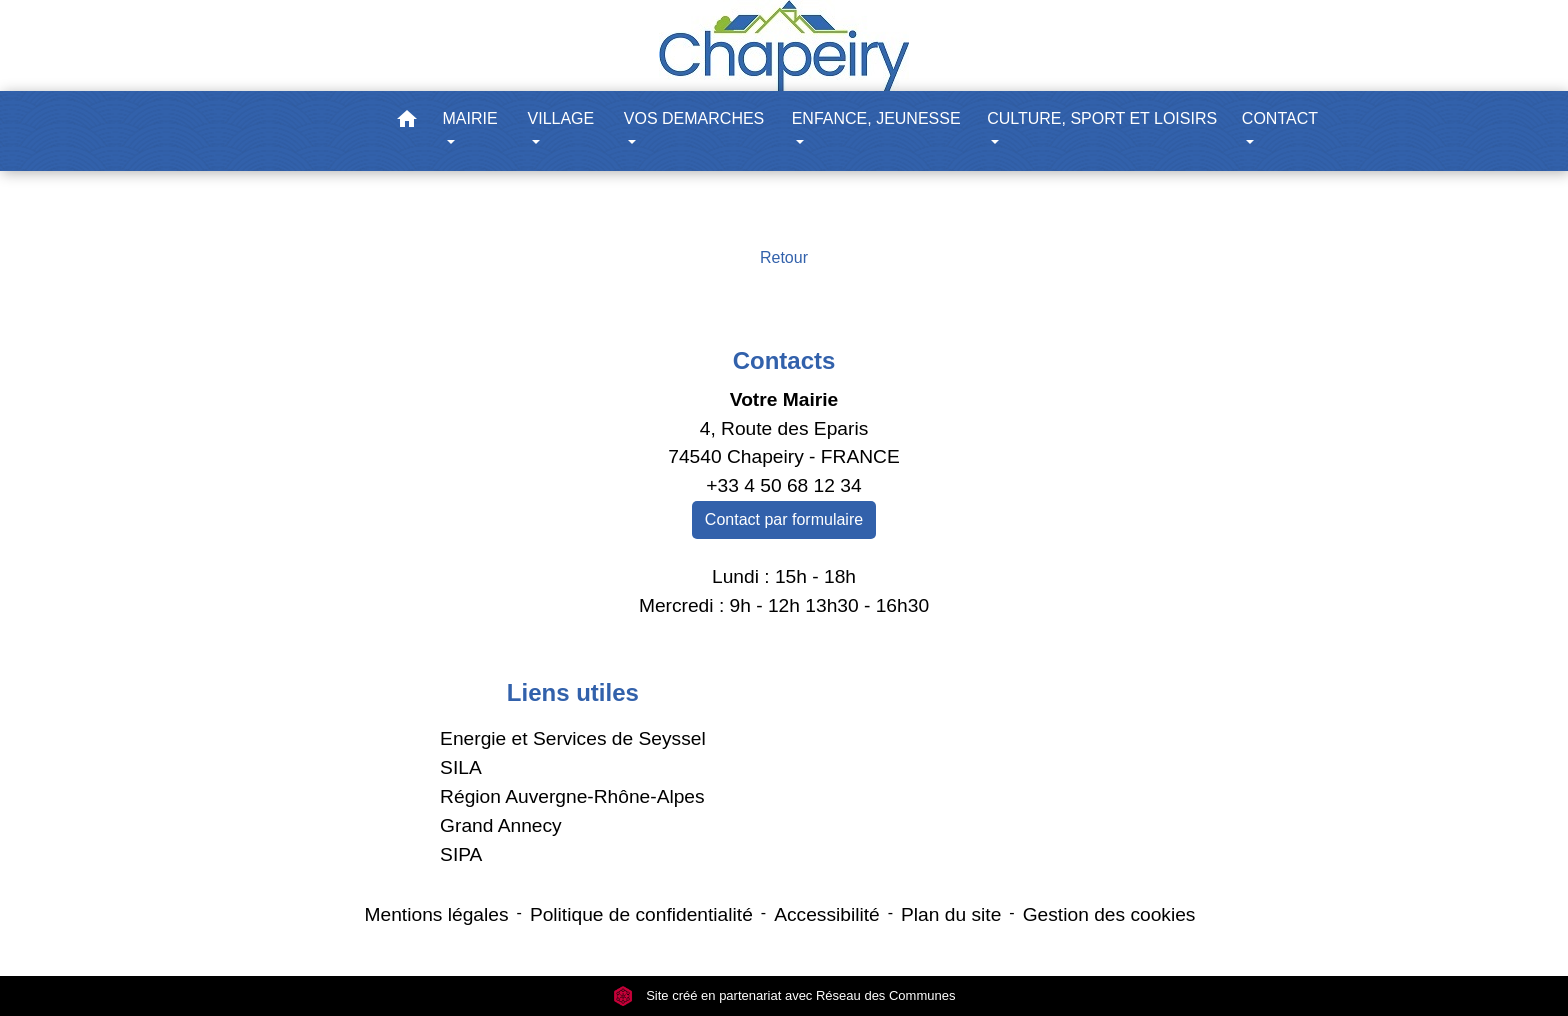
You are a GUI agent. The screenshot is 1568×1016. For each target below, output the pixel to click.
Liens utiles (573, 692)
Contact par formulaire (784, 519)
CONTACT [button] (1280, 118)
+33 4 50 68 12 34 (783, 485)
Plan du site (951, 914)
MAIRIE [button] (470, 118)
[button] (407, 122)
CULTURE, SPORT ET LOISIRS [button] (1102, 118)
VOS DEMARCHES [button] (694, 118)
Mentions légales (437, 914)
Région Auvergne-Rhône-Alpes (572, 796)
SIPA (461, 854)
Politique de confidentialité (641, 914)
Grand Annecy (501, 825)
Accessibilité (827, 914)
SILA (461, 767)
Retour (784, 257)
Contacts (784, 360)
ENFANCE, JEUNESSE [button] (876, 118)
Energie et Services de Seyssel (573, 738)
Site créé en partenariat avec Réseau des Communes (784, 995)
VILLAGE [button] (561, 118)
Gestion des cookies (1109, 914)
